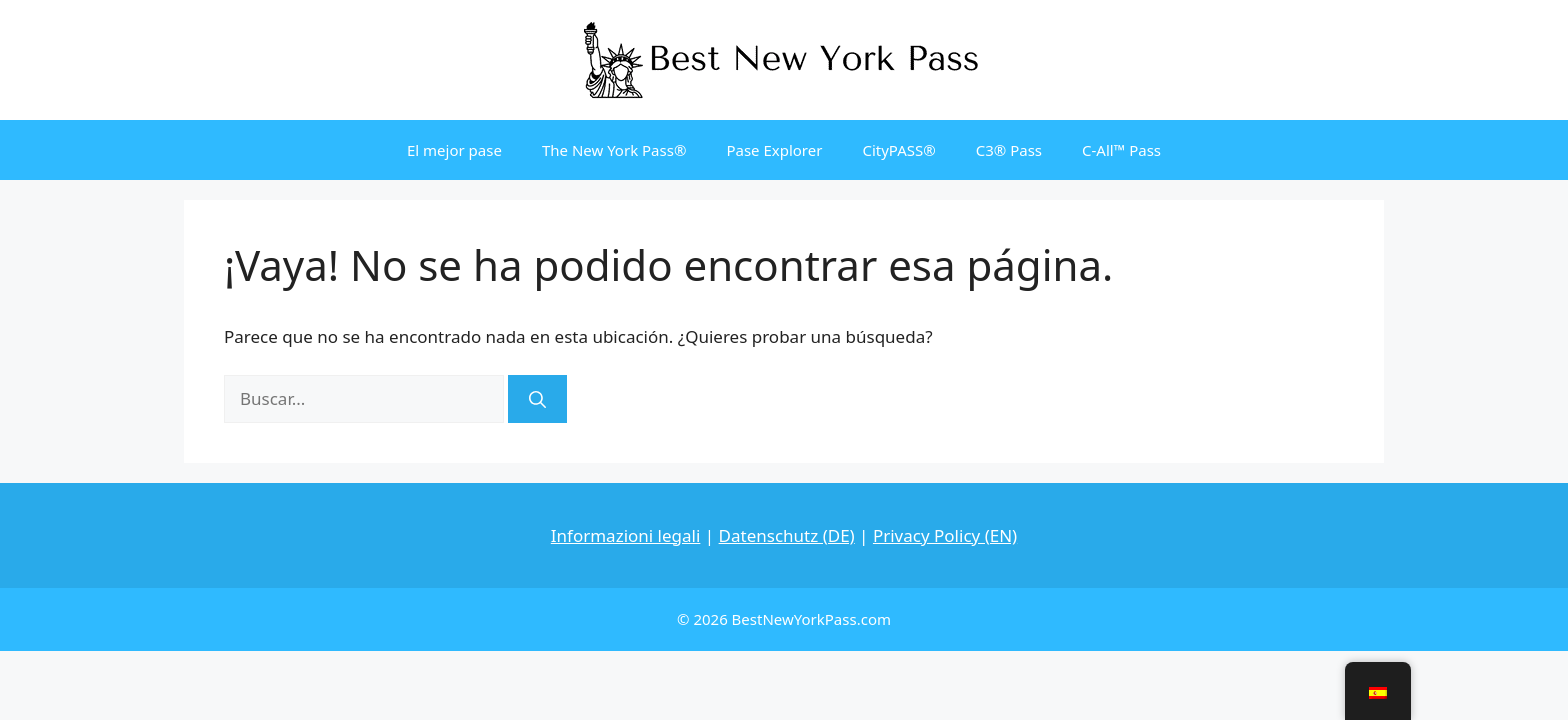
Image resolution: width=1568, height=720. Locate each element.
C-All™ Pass (1121, 150)
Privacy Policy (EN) (945, 535)
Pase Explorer (774, 150)
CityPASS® (898, 150)
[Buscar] (537, 399)
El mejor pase (454, 150)
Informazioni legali (626, 535)
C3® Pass (1009, 150)
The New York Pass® (614, 150)
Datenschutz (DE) (787, 535)
